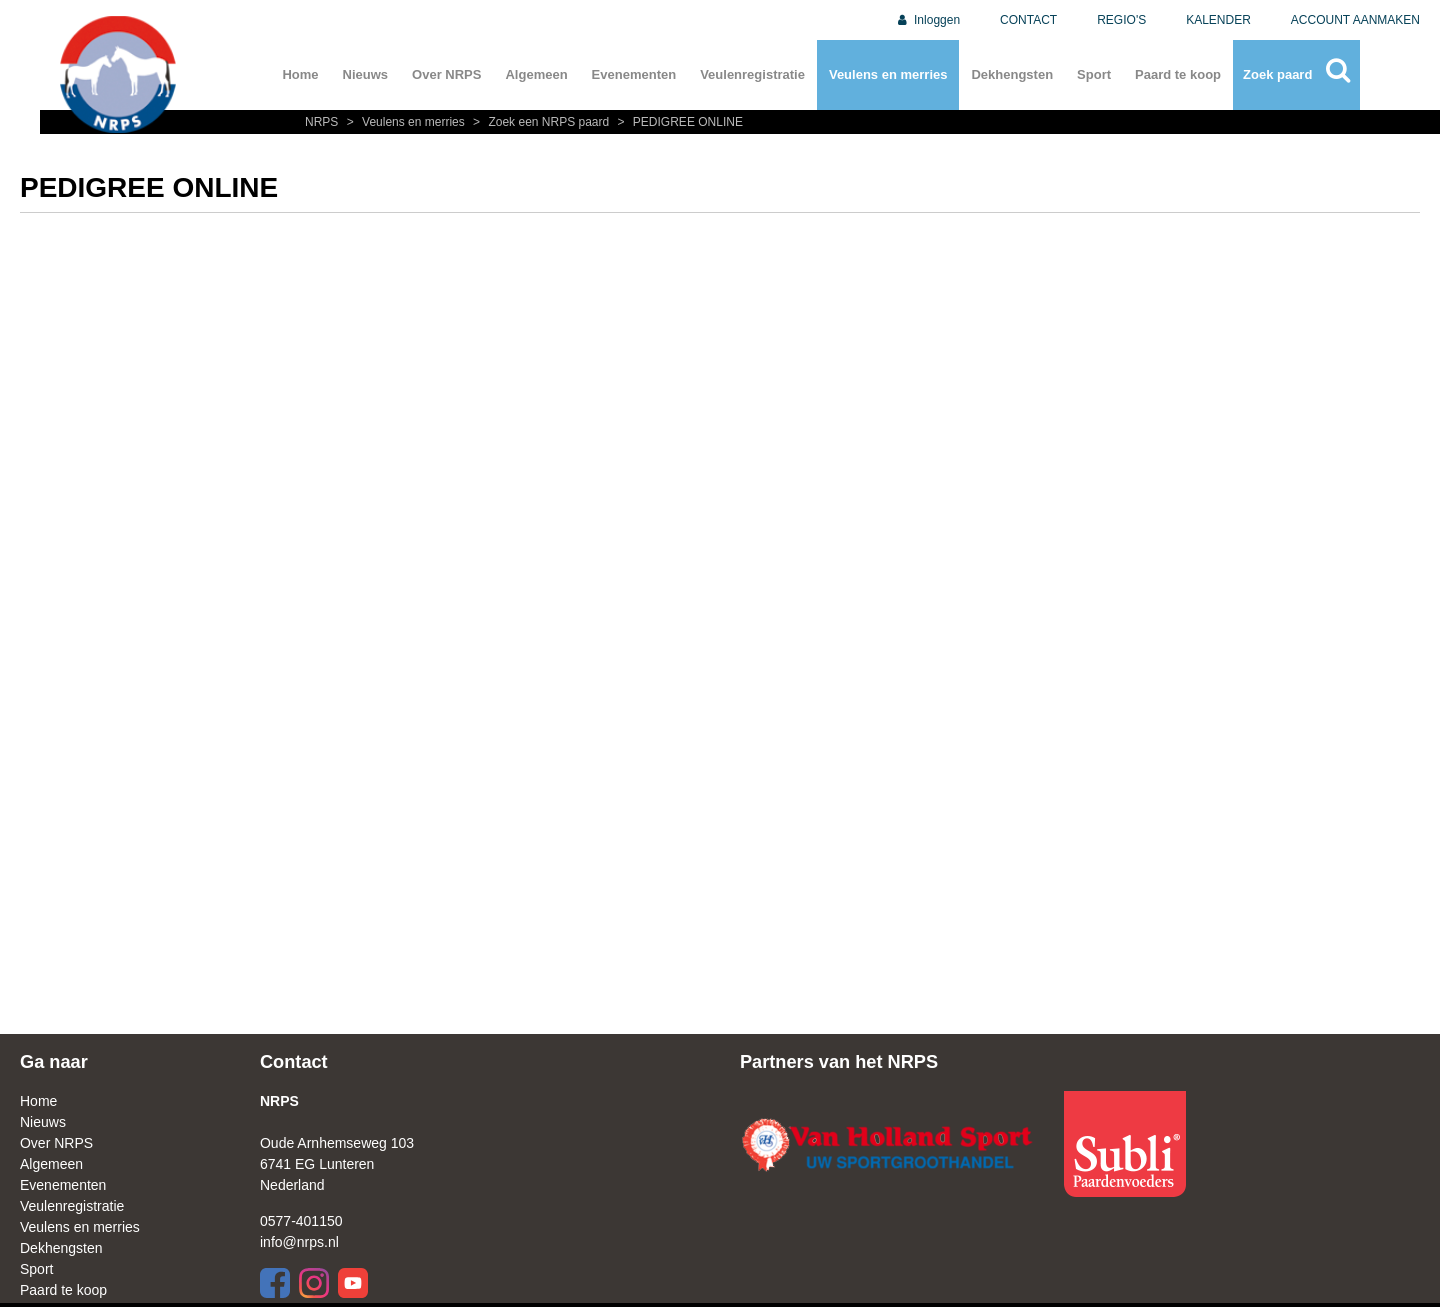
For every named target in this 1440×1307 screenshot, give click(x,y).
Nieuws (366, 74)
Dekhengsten (1012, 74)
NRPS (323, 122)
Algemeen (536, 74)
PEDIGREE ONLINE (678, 122)
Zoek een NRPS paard (540, 122)
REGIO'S (1121, 20)
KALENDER (1218, 20)
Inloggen (927, 20)
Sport (1094, 74)
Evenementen (634, 74)
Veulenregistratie (752, 74)
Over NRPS (446, 74)
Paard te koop (1178, 74)
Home (300, 74)
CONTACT (1028, 20)
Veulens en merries (888, 74)
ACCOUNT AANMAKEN (1355, 20)
